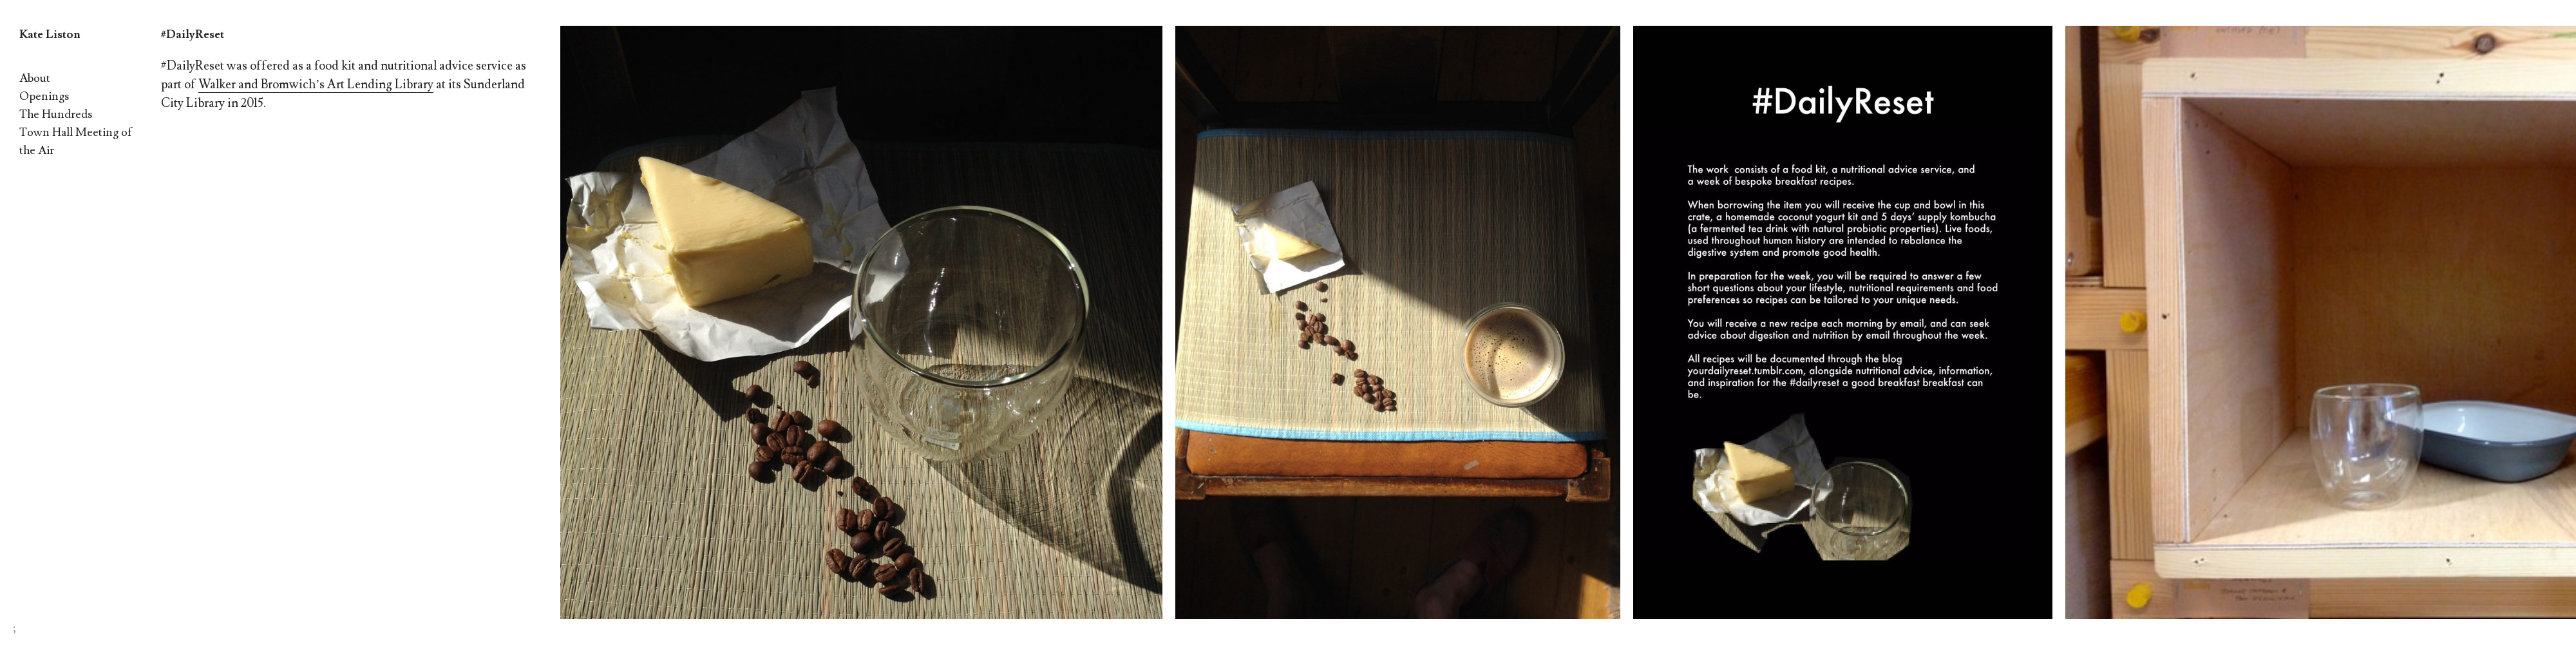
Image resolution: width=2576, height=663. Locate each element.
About (34, 78)
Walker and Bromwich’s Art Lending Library (315, 84)
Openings (44, 96)
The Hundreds (55, 114)
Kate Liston (49, 34)
